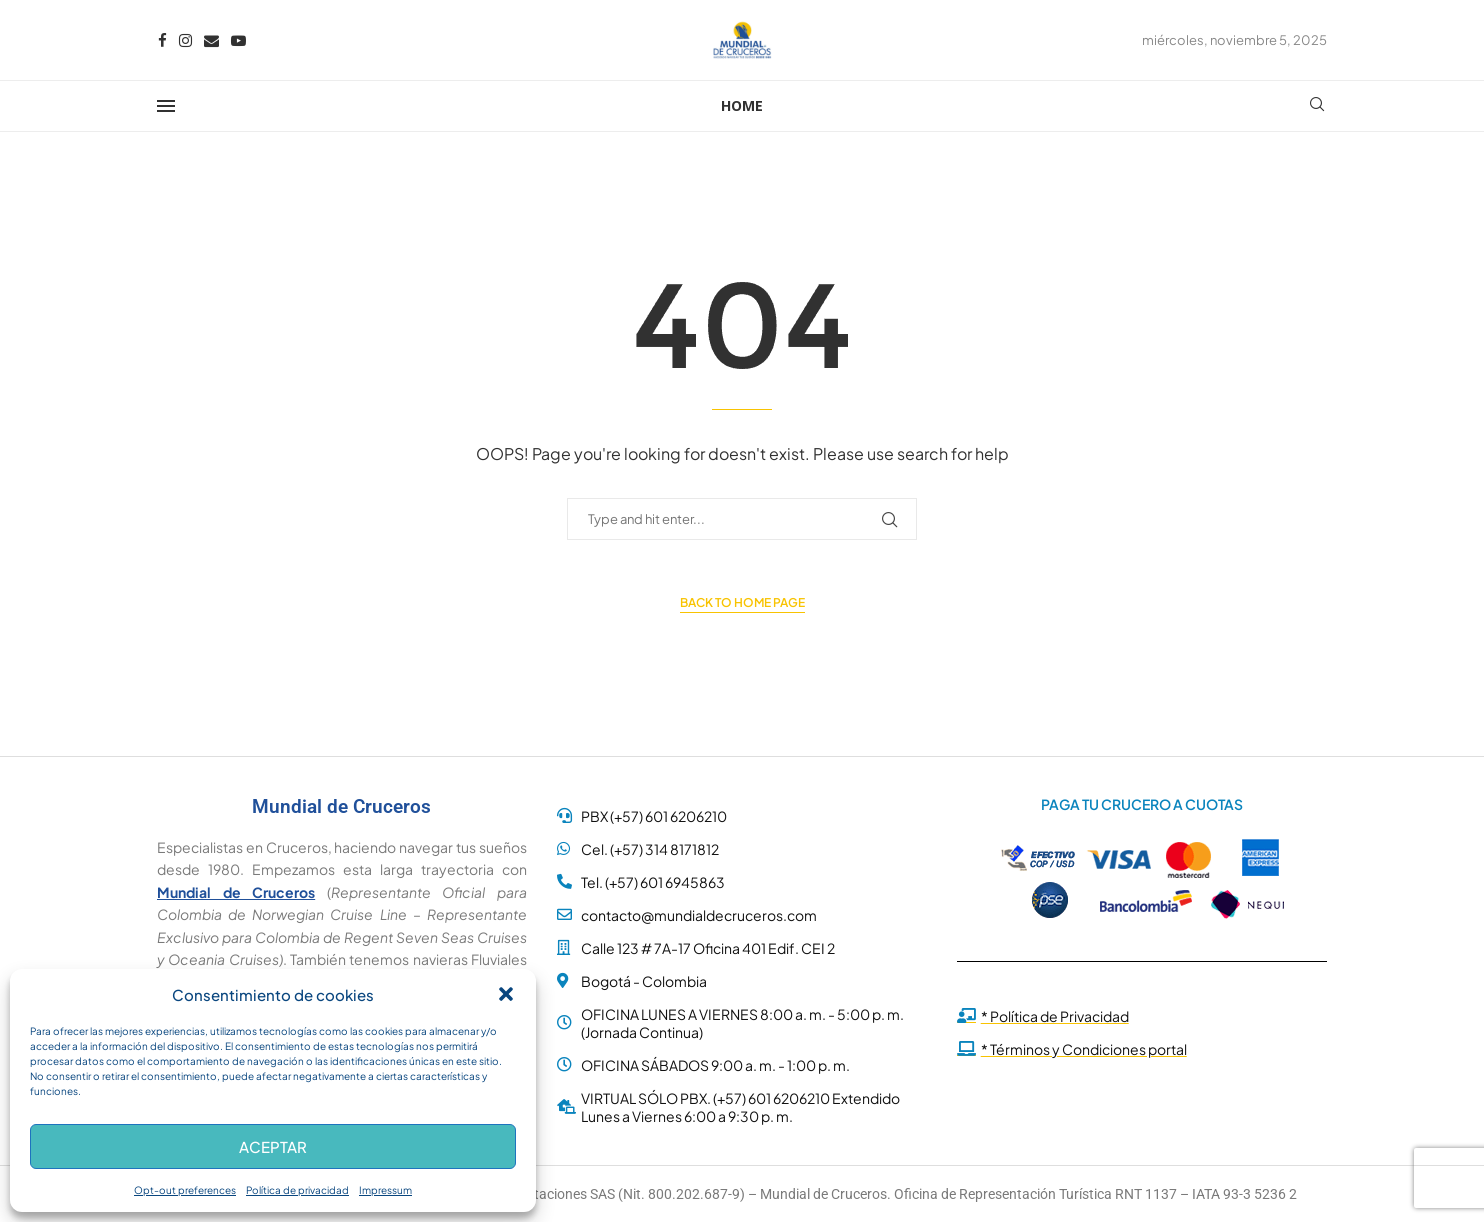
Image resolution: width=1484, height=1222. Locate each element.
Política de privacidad (297, 1190)
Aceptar (273, 1146)
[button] (506, 994)
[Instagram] (185, 40)
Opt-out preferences (185, 1190)
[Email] (211, 40)
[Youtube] (238, 40)
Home (742, 105)
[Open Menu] (166, 106)
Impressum (385, 1190)
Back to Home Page (742, 602)
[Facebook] (162, 40)
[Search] (1317, 106)
